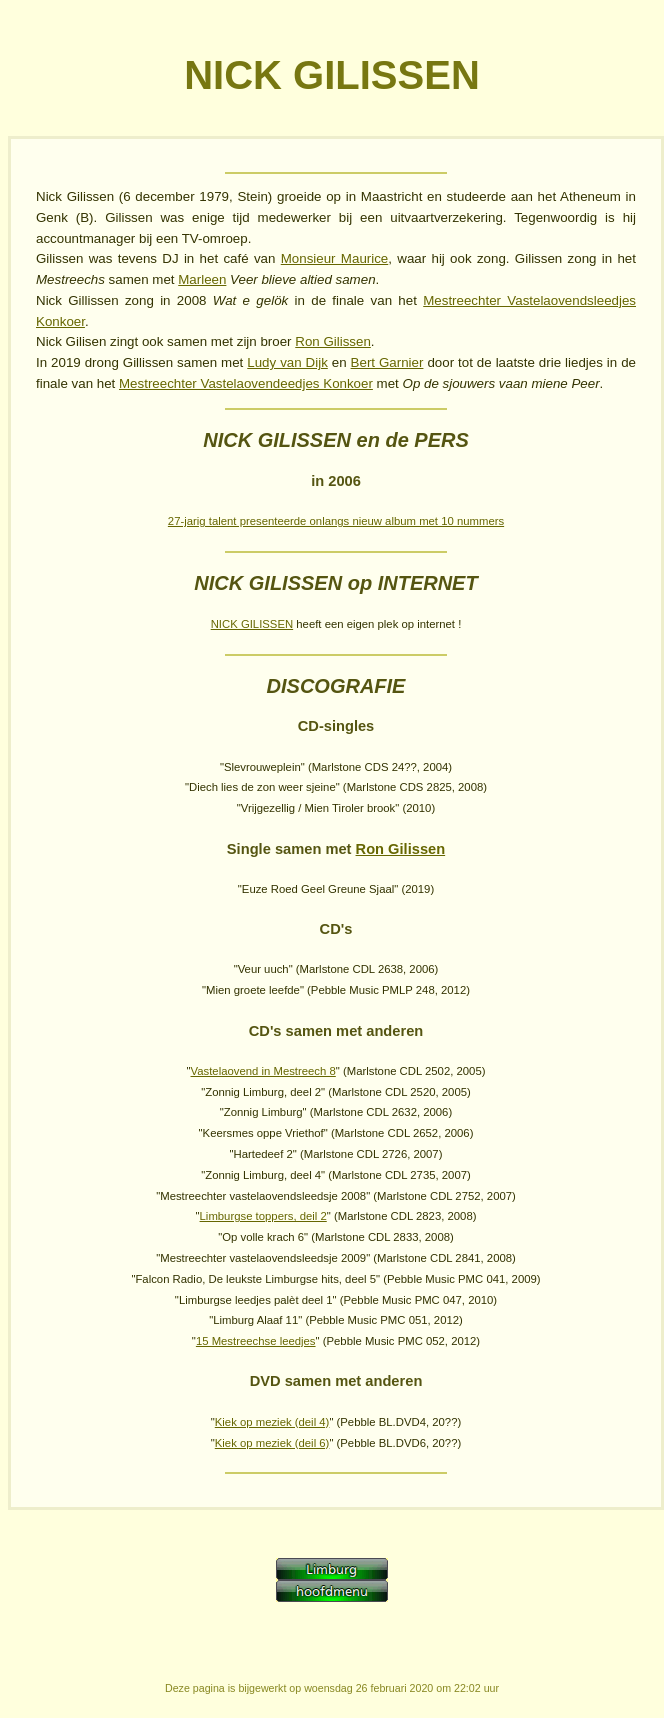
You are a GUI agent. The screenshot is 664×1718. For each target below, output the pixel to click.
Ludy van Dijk (287, 362)
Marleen (202, 279)
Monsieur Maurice (335, 258)
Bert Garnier (387, 362)
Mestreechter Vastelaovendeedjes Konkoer (246, 383)
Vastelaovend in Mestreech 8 (263, 1071)
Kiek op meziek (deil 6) (272, 1443)
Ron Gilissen (333, 341)
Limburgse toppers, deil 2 (263, 1216)
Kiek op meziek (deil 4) (272, 1422)
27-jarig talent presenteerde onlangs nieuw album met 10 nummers (336, 521)
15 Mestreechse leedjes (256, 1341)
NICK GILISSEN (252, 624)
